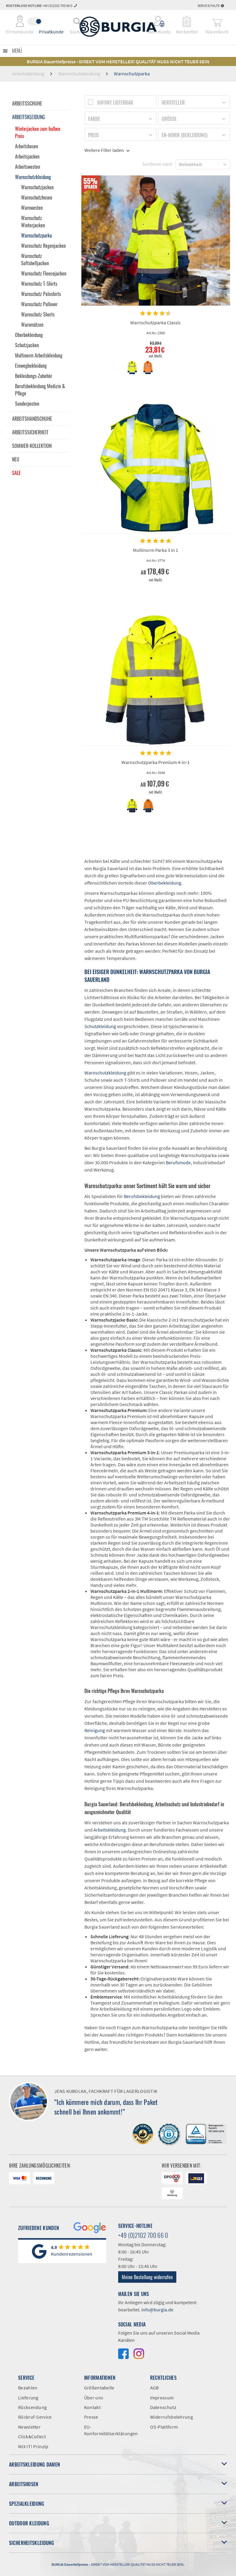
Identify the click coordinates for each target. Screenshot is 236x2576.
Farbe (94, 118)
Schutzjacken (27, 345)
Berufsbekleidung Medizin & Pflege (40, 389)
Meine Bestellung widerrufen (147, 2277)
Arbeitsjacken (27, 156)
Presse (91, 2417)
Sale (16, 473)
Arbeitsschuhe (27, 103)
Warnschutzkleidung (33, 177)
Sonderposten (27, 403)
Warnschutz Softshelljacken (35, 259)
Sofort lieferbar (115, 102)
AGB (154, 2388)
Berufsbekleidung (142, 1196)
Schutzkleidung (100, 1026)
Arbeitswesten (27, 166)
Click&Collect (32, 2436)
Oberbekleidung (29, 334)
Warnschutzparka (36, 235)
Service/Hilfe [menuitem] (210, 5)
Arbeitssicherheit (30, 432)
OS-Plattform (164, 2427)
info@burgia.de (157, 2310)
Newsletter (29, 2427)
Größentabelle (99, 2388)
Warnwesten (32, 207)
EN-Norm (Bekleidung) (185, 135)
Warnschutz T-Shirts (39, 283)
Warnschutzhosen (36, 197)
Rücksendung (32, 2407)
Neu (15, 459)
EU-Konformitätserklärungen (111, 2430)
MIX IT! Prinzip (33, 2446)
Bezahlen (27, 2388)
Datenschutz (163, 2407)
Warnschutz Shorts (38, 314)
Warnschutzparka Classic (155, 322)
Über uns (93, 2398)
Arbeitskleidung (28, 117)
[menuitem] (77, 21)
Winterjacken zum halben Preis (37, 132)
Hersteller (173, 102)
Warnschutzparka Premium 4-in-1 (155, 762)
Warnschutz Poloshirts (41, 293)
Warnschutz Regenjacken (43, 245)
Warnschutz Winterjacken (33, 221)
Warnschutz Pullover (39, 304)
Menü (17, 50)
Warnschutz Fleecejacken (43, 273)
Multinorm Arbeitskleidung (38, 355)
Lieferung (28, 2398)
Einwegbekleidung (31, 365)
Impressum (162, 2398)
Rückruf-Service (35, 2417)
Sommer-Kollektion (32, 445)
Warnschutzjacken (37, 187)
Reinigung (94, 1730)
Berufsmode (178, 1162)
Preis (93, 135)
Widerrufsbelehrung (171, 2417)
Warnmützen (32, 324)
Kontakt (92, 2407)
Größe (169, 118)
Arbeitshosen (26, 146)
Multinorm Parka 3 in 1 (155, 550)
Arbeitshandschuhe (32, 418)
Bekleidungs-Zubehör (33, 375)
